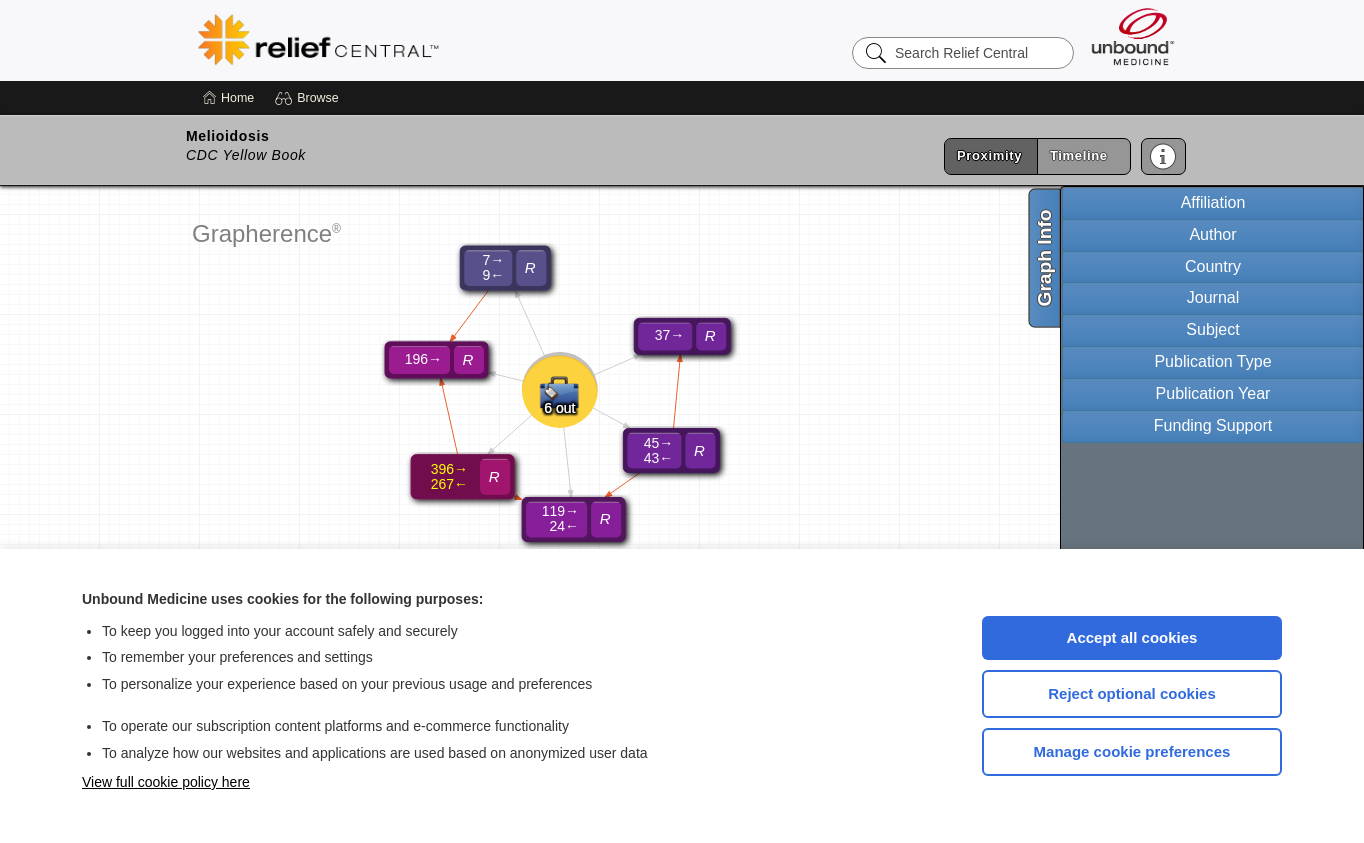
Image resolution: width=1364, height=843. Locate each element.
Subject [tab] (1212, 329)
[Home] (228, 98)
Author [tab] (1212, 234)
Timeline (1079, 155)
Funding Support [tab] (1213, 425)
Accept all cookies (1132, 637)
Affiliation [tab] (1213, 202)
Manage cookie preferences (1132, 751)
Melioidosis (227, 136)
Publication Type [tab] (1212, 361)
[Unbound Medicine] (1133, 36)
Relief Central (442, 40)
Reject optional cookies (1132, 693)
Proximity (989, 155)
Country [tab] (1213, 266)
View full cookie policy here (166, 782)
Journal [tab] (1213, 297)
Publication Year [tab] (1213, 393)
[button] (309, 98)
